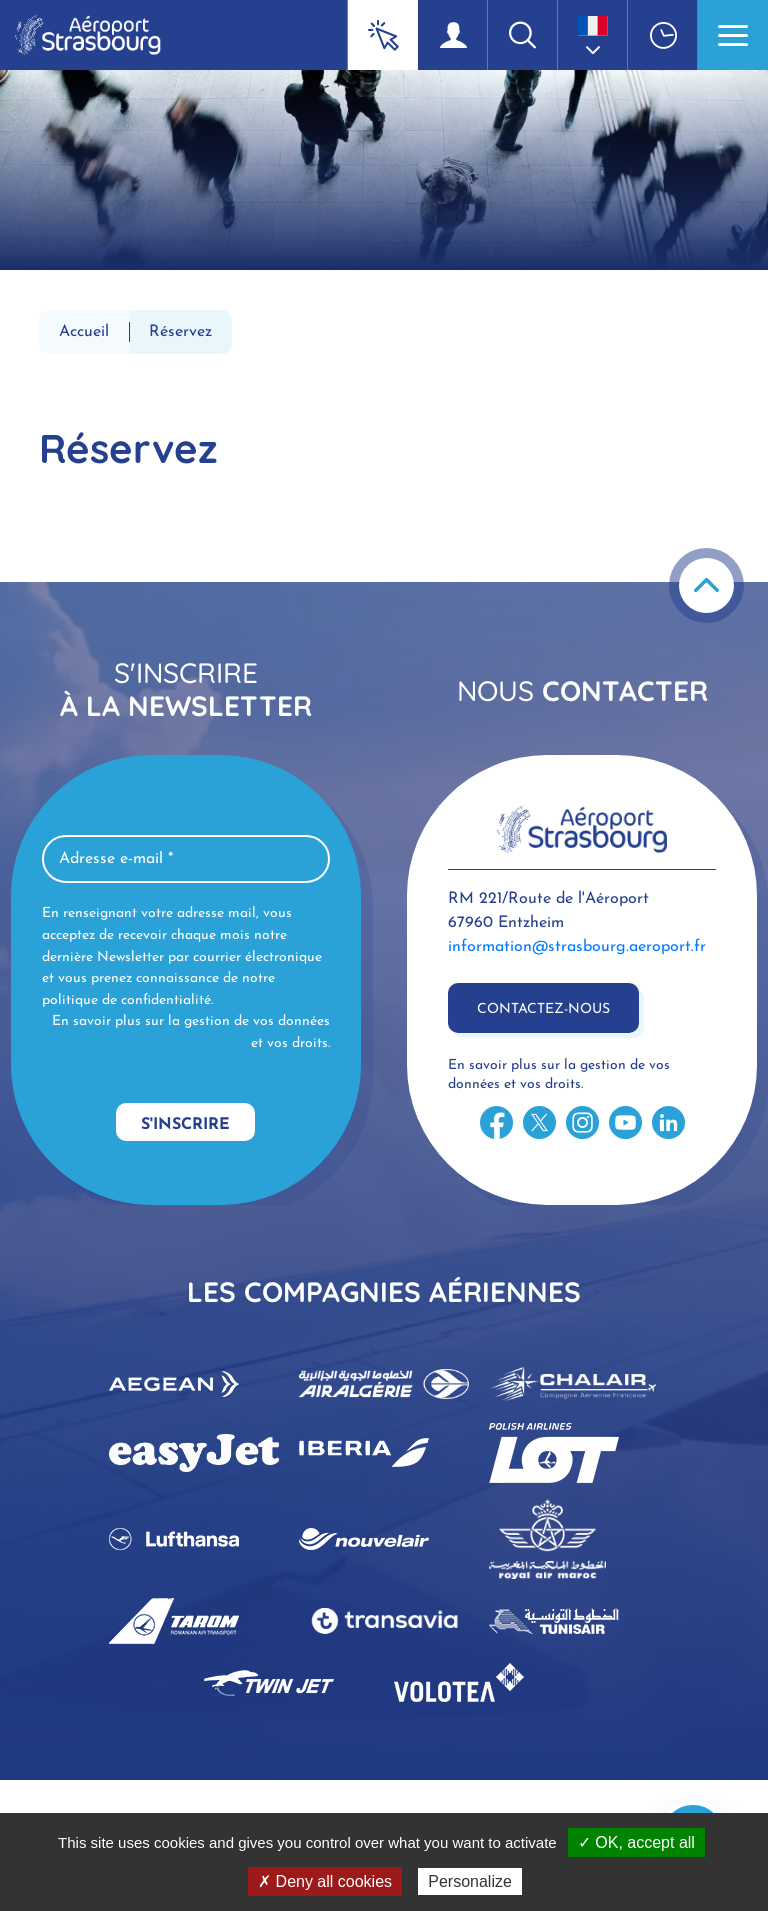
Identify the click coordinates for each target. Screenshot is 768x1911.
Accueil (84, 332)
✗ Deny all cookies (325, 1881)
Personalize (470, 1881)
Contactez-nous (543, 1009)
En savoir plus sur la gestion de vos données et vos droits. (191, 1032)
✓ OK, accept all (636, 1842)
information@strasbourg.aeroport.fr (577, 947)
